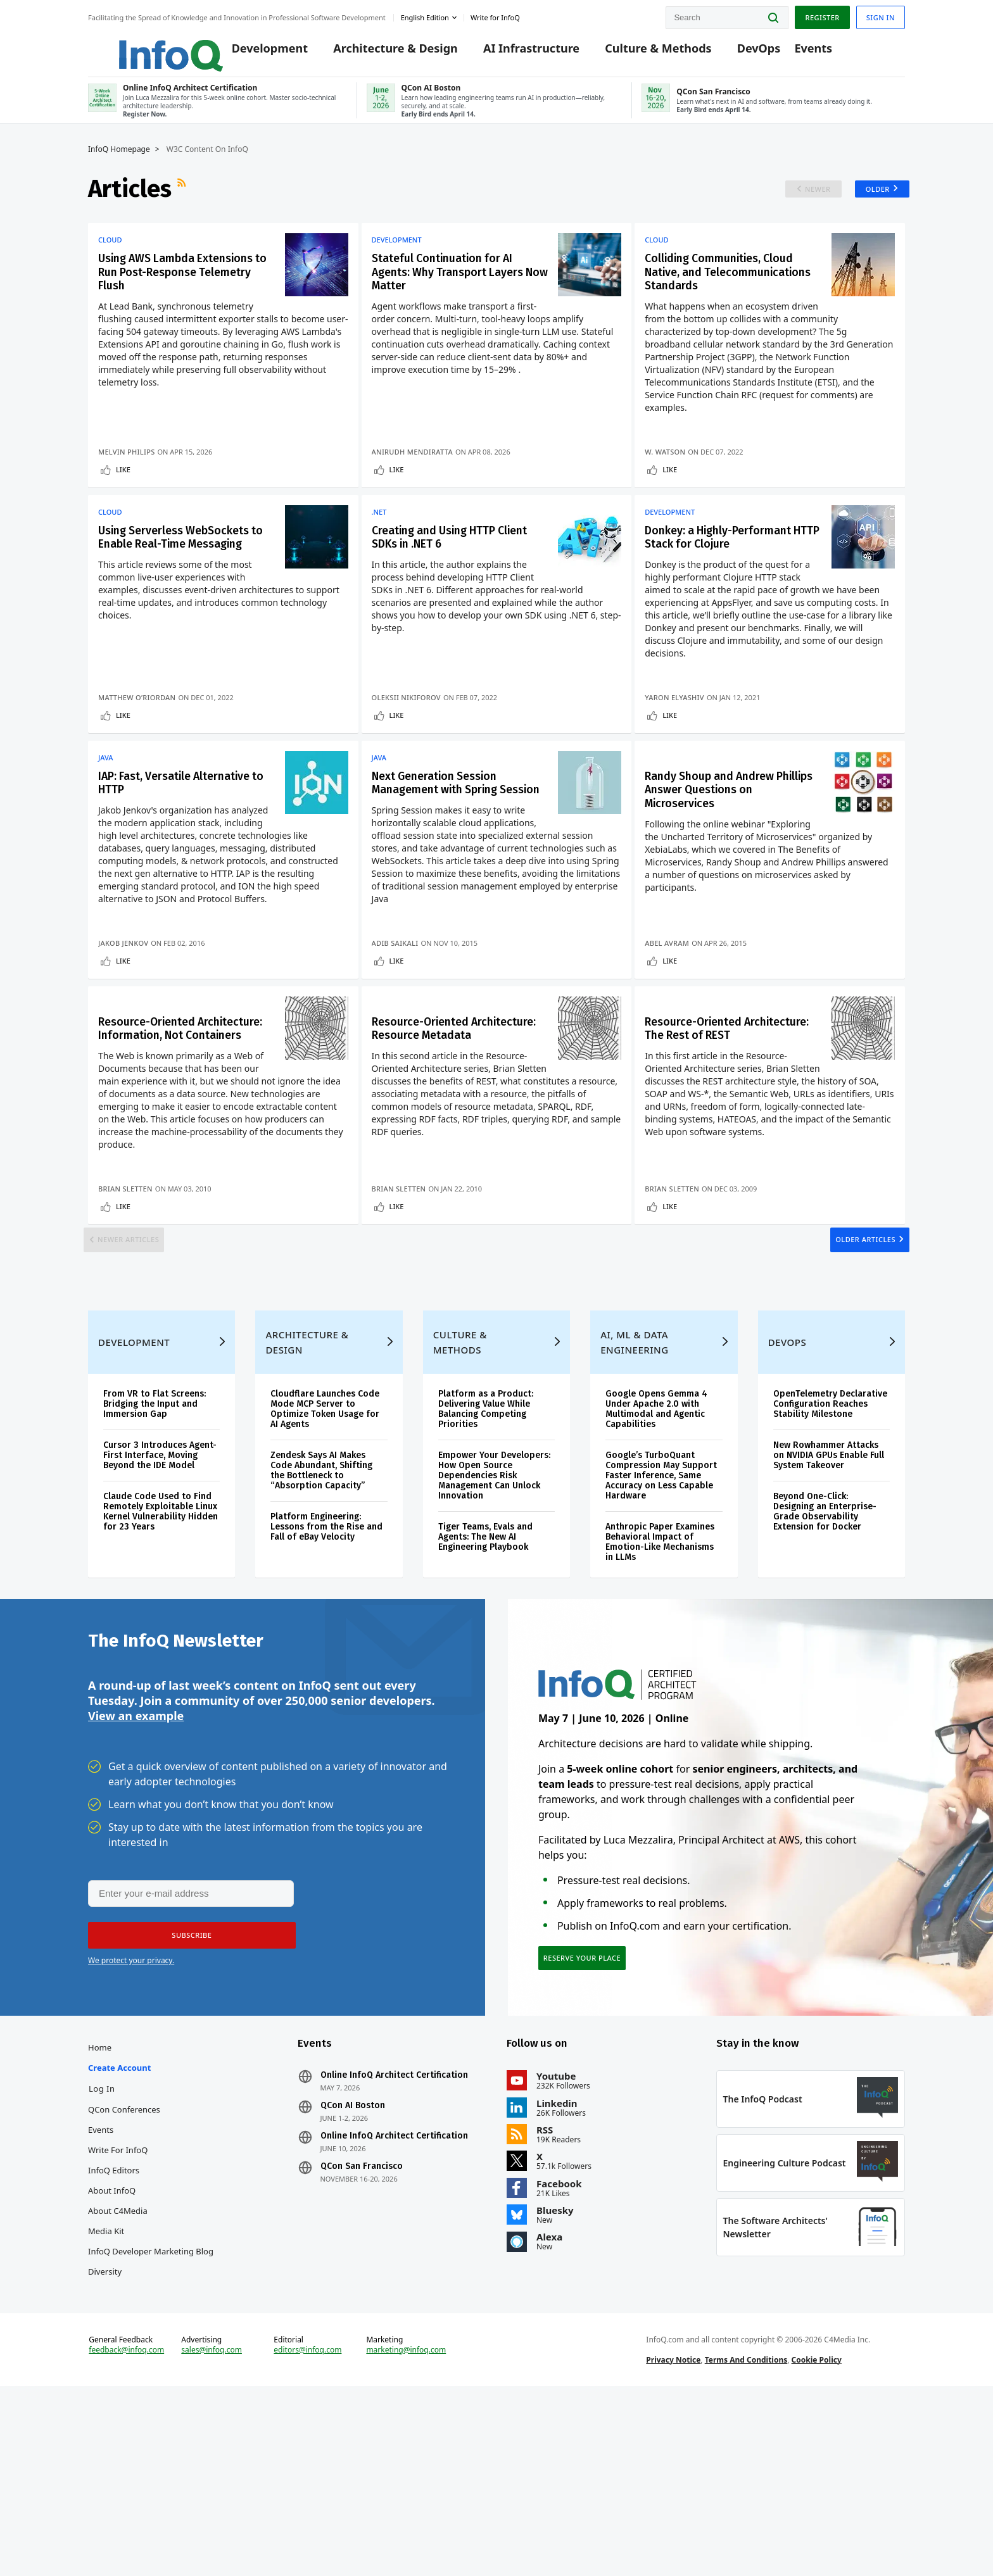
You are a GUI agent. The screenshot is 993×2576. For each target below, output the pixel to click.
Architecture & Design (376, 52)
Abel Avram (679, 1022)
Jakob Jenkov (123, 1022)
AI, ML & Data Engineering (634, 1484)
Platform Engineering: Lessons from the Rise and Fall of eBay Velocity (326, 1669)
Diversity (105, 2434)
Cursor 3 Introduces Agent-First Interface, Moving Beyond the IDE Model (160, 1597)
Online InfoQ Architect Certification (394, 2238)
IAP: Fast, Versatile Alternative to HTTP (155, 855)
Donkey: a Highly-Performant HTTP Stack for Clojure (735, 583)
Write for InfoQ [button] (495, 15)
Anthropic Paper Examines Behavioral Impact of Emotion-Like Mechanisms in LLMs (659, 1684)
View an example (136, 1867)
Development (251, 52)
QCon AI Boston (352, 2268)
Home (99, 2210)
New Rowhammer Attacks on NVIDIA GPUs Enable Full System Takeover (828, 1597)
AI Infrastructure (512, 52)
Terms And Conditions (746, 2540)
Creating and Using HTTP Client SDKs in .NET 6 (447, 575)
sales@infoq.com (211, 2530)
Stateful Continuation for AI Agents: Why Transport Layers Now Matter (456, 288)
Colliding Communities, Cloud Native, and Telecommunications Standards (723, 295)
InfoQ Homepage (119, 163)
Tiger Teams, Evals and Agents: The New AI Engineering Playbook (485, 1679)
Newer (809, 202)
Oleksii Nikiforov (410, 755)
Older (873, 202)
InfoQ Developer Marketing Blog (150, 2414)
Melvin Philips (126, 475)
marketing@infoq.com (406, 2530)
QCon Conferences (124, 2272)
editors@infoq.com (307, 2530)
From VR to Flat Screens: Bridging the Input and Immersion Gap (154, 1546)
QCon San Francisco (361, 2329)
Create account (119, 2230)
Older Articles (858, 1358)
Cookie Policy (817, 2540)
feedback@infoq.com (126, 2530)
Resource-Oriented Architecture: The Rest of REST (728, 1130)
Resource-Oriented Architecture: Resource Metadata (441, 1130)
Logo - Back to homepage (140, 45)
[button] (187, 2089)
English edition (425, 15)
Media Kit (106, 2393)
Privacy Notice (673, 2540)
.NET (383, 548)
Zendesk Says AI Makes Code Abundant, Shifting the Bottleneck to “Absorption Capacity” (321, 1612)
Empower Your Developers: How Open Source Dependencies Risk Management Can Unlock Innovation (494, 1617)
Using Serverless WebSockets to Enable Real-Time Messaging (164, 583)
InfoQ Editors (113, 2333)
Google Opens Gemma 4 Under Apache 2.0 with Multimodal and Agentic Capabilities (656, 1551)
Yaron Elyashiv (687, 755)
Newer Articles (136, 1358)
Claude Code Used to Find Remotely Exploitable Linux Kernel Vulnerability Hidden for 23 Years (160, 1653)
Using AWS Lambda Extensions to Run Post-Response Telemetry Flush (175, 288)
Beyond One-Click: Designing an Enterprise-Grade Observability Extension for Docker (824, 1653)
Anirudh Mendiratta (416, 475)
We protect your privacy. (131, 2114)
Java (105, 828)
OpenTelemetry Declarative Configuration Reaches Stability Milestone (830, 1546)
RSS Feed (183, 202)
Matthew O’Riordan (136, 755)
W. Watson (677, 475)
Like (123, 493)
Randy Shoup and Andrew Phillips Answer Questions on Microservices (733, 863)
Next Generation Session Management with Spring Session (449, 863)
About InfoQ (112, 2353)
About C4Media (118, 2373)
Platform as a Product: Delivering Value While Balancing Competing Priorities (485, 1551)
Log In (102, 2251)
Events (794, 52)
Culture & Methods (639, 52)
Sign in (880, 15)
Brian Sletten (125, 1289)
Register (822, 15)
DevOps (740, 52)
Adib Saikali (399, 1022)
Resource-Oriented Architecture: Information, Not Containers (173, 1130)
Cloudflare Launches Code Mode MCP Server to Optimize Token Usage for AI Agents (324, 1551)
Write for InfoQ (118, 2312)
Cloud (110, 253)
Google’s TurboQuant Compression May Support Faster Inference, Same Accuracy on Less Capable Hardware (661, 1617)
